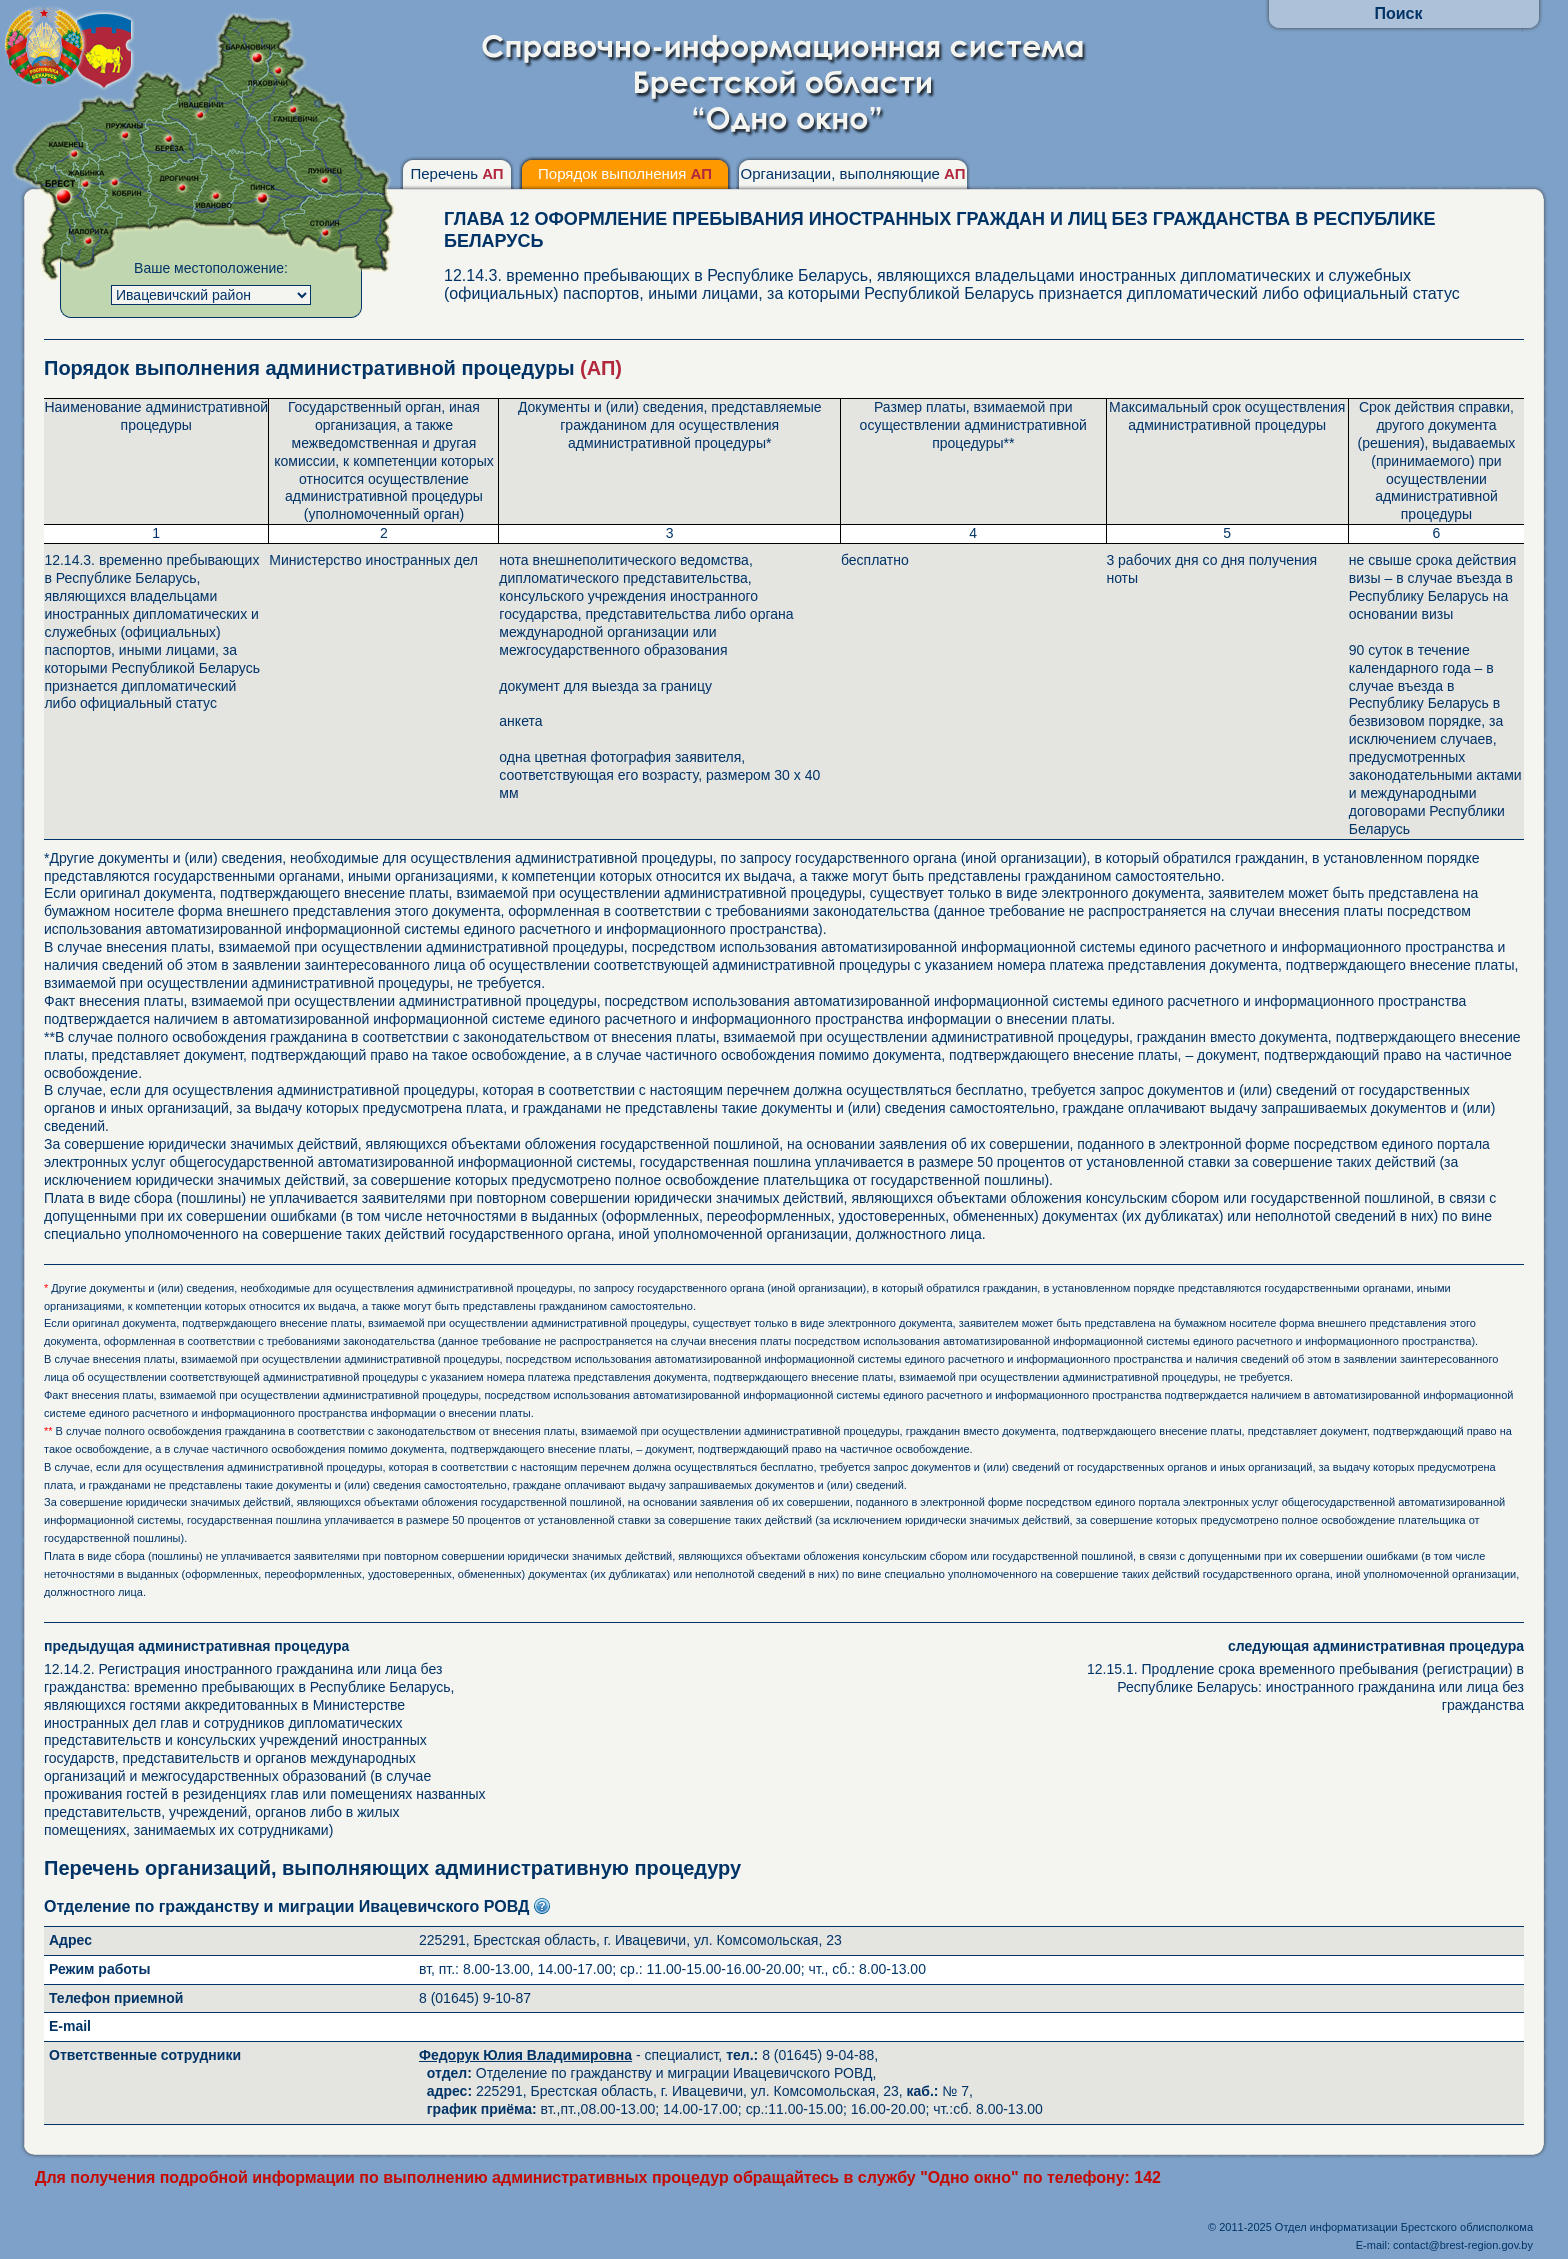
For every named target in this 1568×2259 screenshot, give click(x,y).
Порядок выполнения (625, 173)
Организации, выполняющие (852, 173)
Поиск (1398, 13)
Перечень (456, 173)
